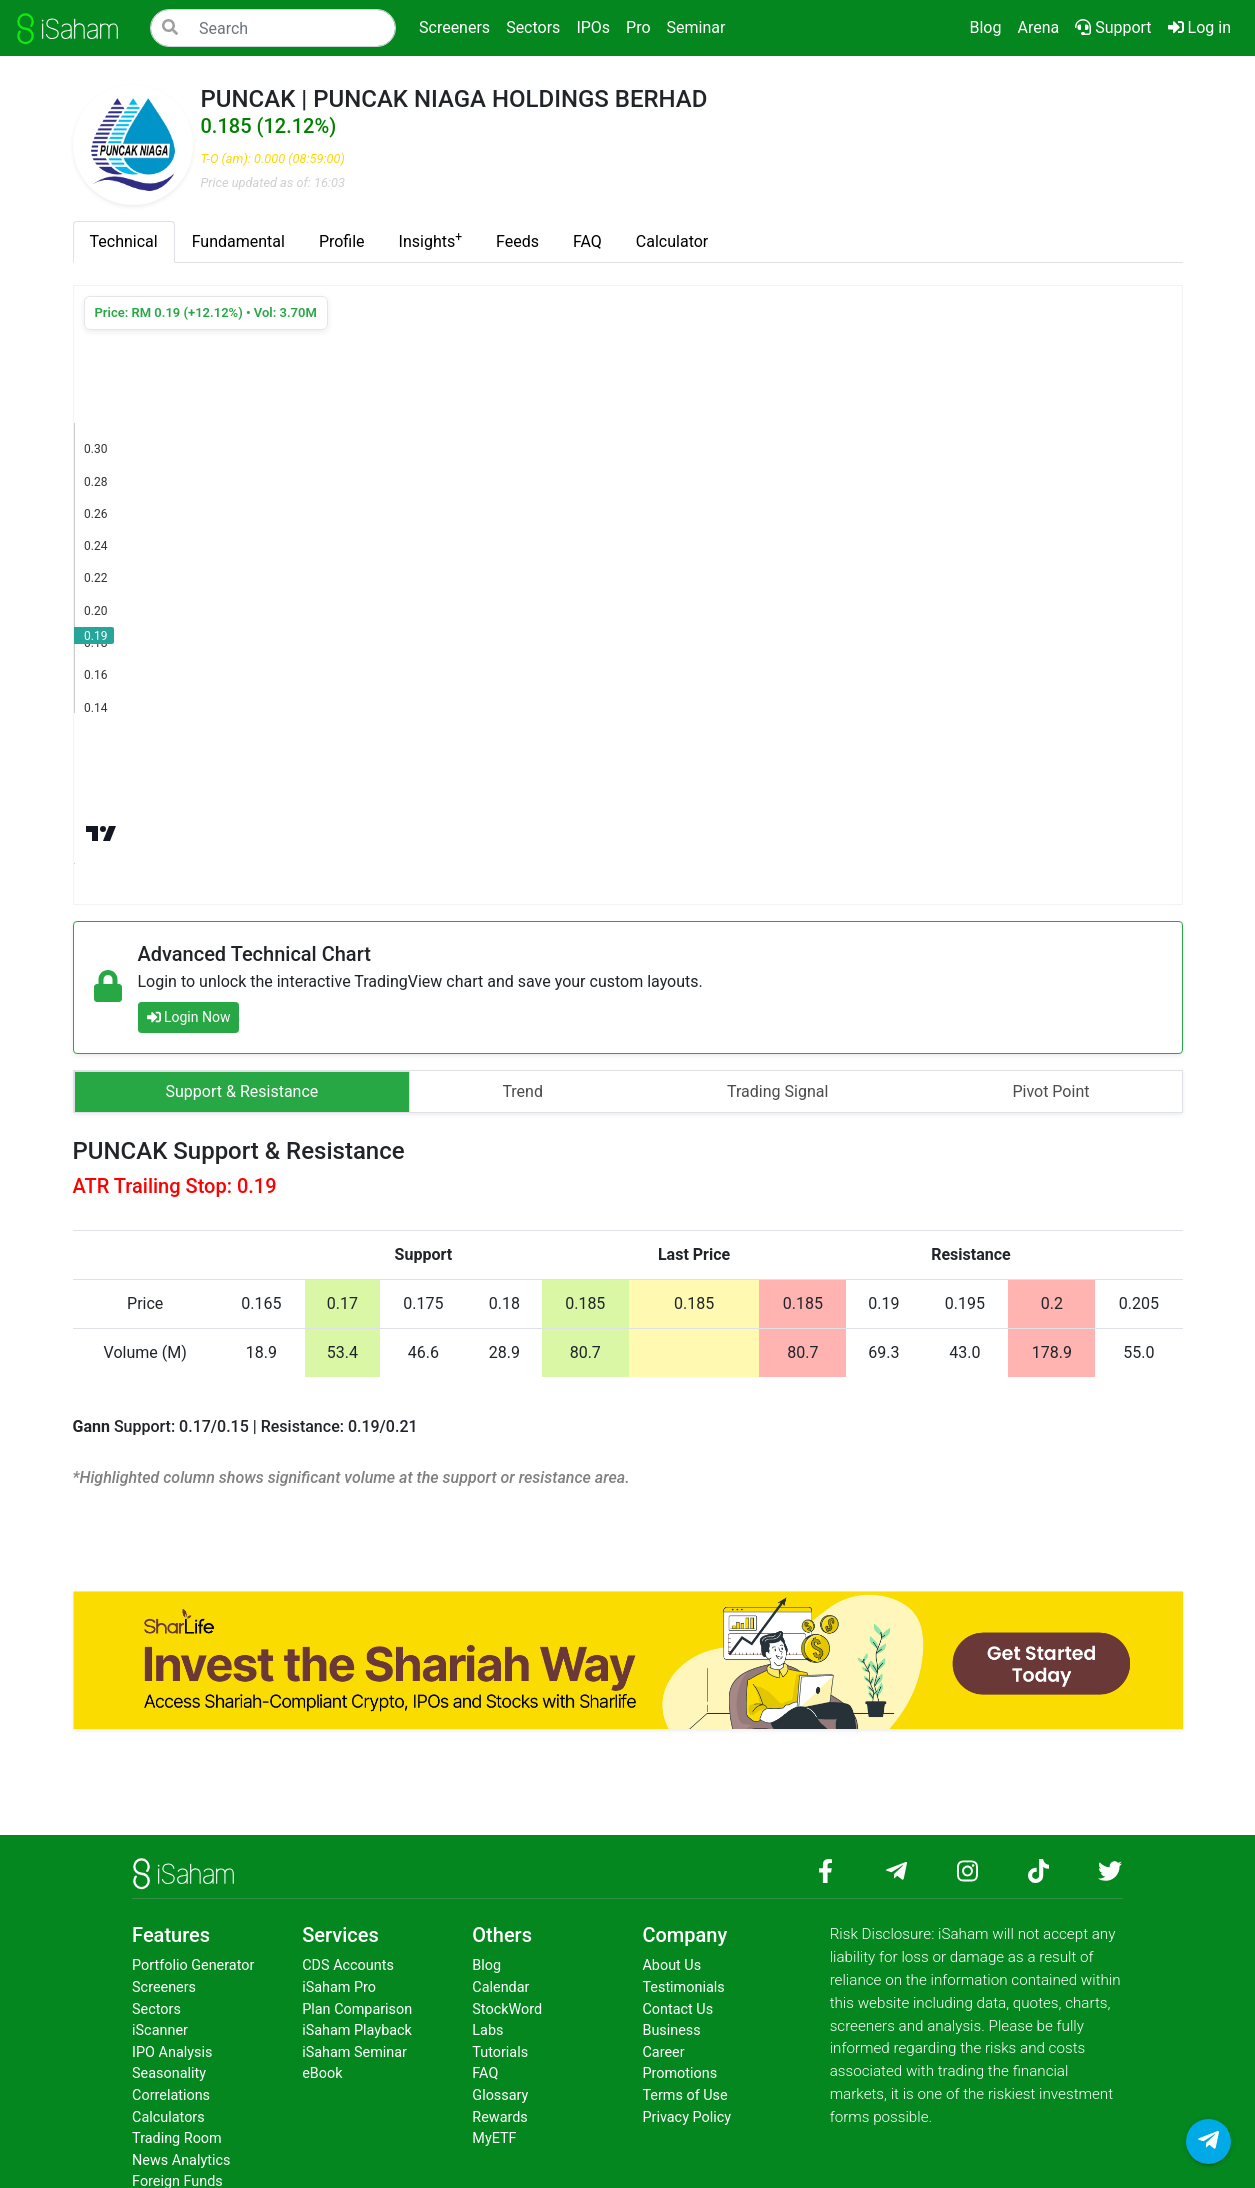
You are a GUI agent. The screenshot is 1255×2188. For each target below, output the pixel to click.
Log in (1203, 26)
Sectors (156, 2009)
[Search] (273, 28)
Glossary (500, 2095)
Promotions (679, 2073)
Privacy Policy (686, 2117)
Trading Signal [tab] (777, 1091)
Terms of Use (684, 2095)
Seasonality (169, 2073)
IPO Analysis (172, 2052)
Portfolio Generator (193, 1965)
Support (1113, 27)
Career (663, 2052)
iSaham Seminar (354, 2052)
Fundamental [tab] (238, 241)
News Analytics (181, 2160)
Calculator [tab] (672, 241)
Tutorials (500, 2052)
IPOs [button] (593, 27)
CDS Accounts (348, 1965)
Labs (487, 2030)
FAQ (485, 2073)
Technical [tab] (124, 241)
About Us (671, 1965)
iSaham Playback (357, 2030)
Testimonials (683, 1987)
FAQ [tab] (587, 241)
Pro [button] (638, 27)
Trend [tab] (522, 1091)
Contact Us (677, 2009)
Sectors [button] (533, 27)
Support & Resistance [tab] (242, 1091)
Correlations (171, 2095)
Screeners (164, 1987)
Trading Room (177, 2138)
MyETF (494, 2138)
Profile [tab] (342, 241)
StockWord (507, 2009)
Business (671, 2030)
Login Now (189, 1017)
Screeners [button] (454, 27)
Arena (1038, 27)
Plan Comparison (357, 2009)
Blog (985, 27)
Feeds (517, 241)
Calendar (500, 1987)
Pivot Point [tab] (1050, 1091)
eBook (322, 2073)
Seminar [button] (696, 27)
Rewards (499, 2117)
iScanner (160, 2030)
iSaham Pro (339, 1987)
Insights (430, 240)
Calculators (168, 2117)
